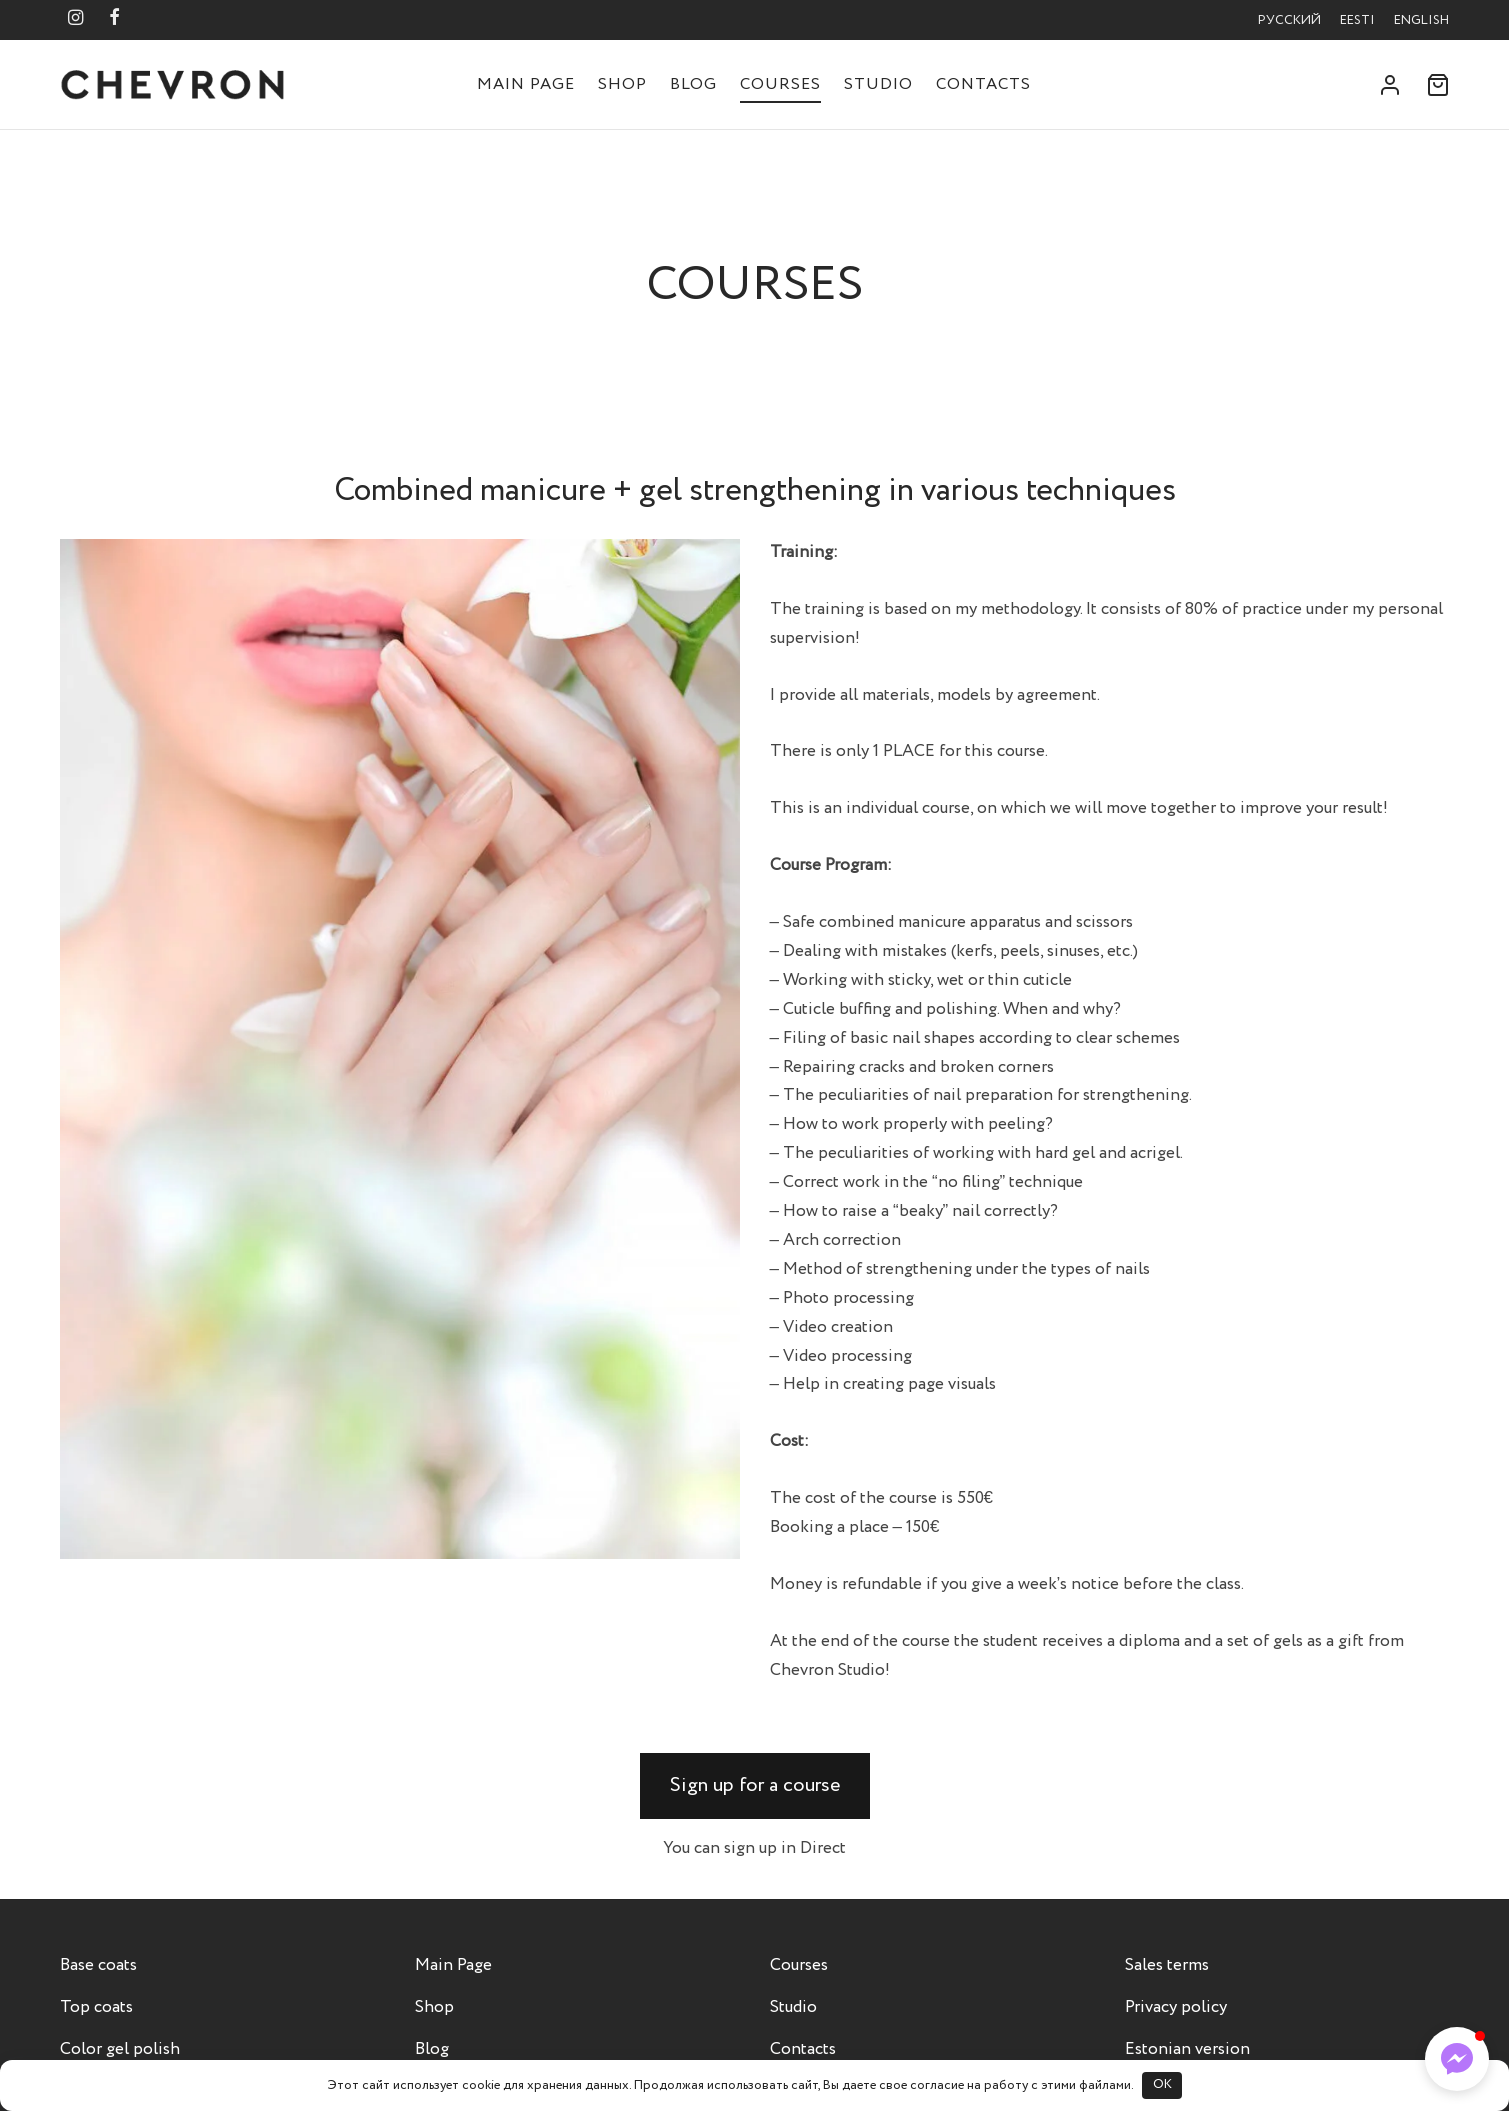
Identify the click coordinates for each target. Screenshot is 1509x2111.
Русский (1289, 20)
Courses (780, 84)
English (1421, 20)
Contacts (983, 84)
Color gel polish (120, 2049)
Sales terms (1167, 1965)
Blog (693, 84)
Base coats (98, 1965)
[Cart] (1438, 85)
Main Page (526, 84)
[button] (755, 1786)
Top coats (96, 2007)
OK (1162, 2084)
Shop (622, 84)
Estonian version (1187, 2049)
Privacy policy (1176, 2007)
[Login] (1390, 85)
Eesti (1357, 20)
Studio (878, 84)
